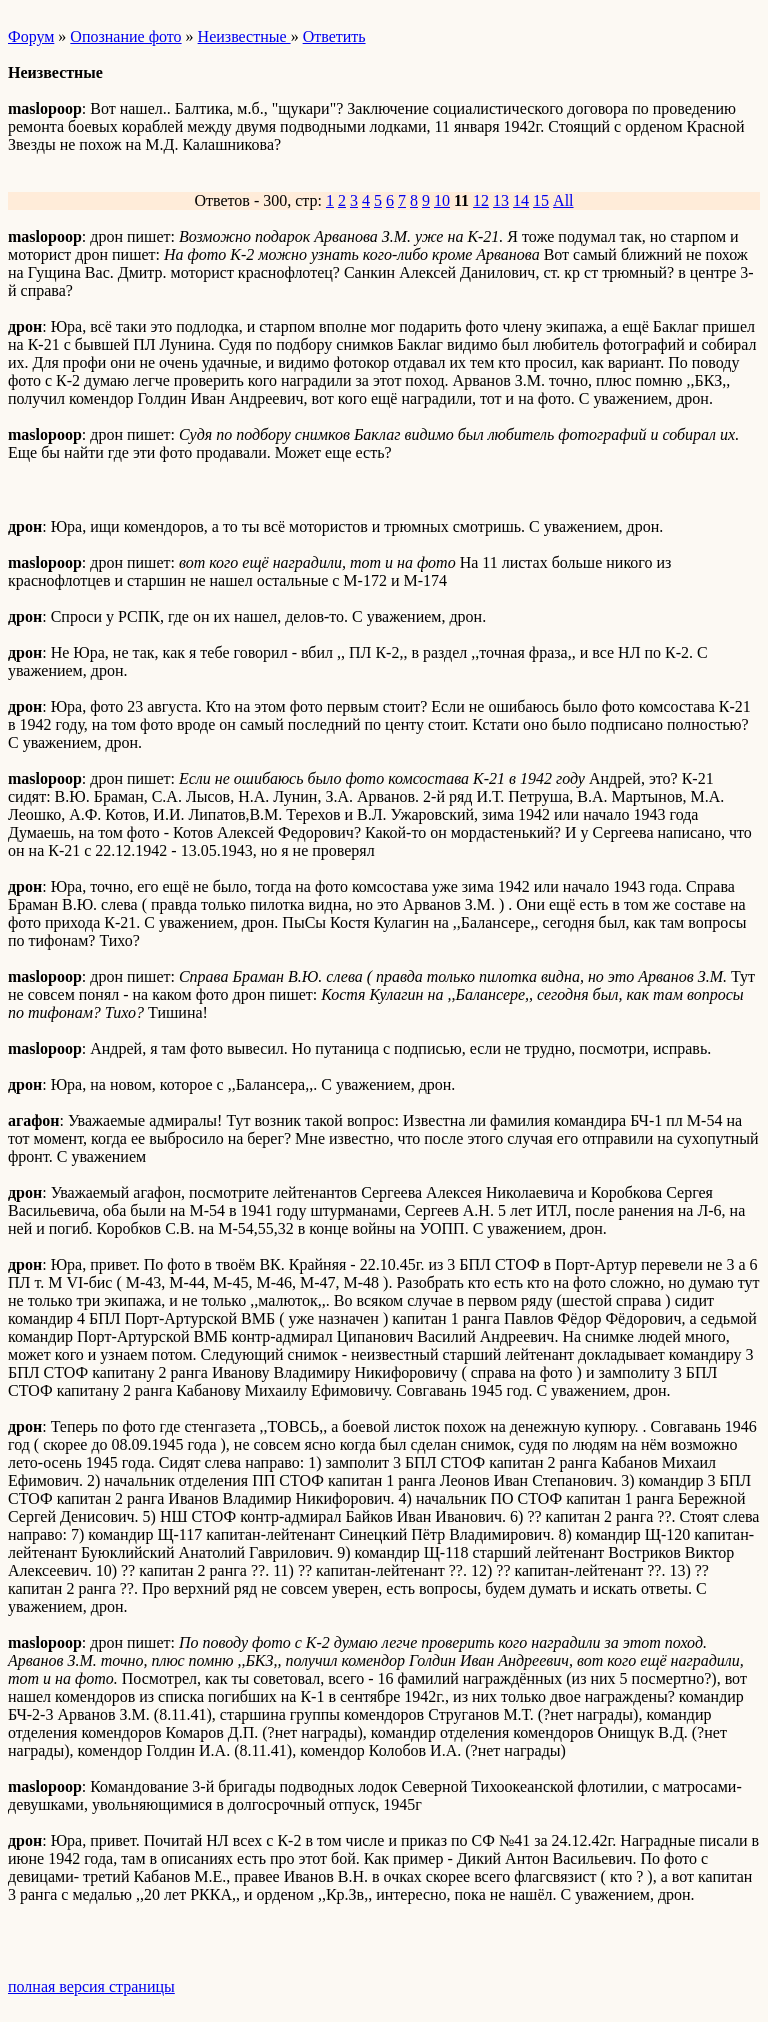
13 (501, 200)
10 (442, 200)
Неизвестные (244, 36)
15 (541, 200)
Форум (31, 36)
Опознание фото (125, 36)
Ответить (334, 36)
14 (521, 200)
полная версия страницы (91, 1986)
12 (481, 200)
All (563, 200)
